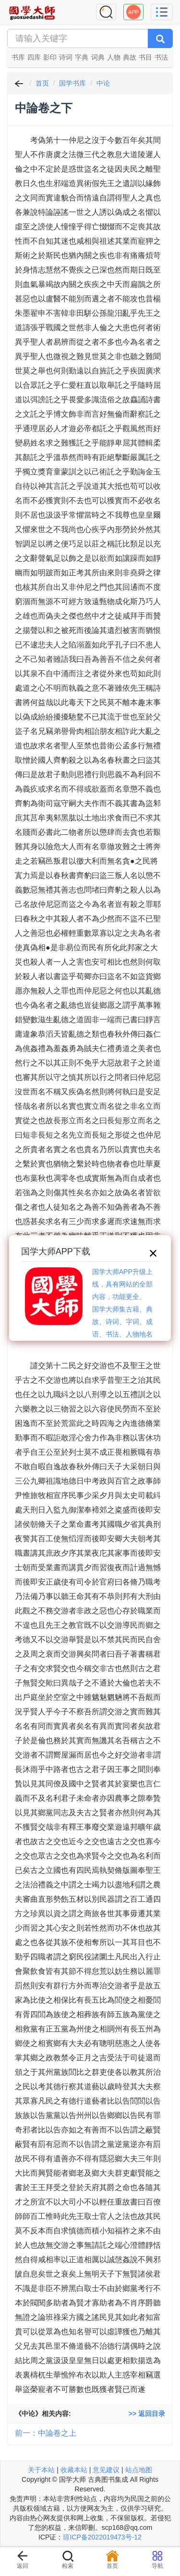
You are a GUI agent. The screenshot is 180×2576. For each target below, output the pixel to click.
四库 (34, 57)
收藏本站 (73, 2470)
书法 (161, 57)
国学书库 (72, 83)
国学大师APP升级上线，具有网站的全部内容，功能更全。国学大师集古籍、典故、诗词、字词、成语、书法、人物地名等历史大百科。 (122, 1309)
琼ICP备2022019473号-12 (102, 2537)
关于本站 (41, 2470)
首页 (42, 83)
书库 (18, 57)
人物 (113, 57)
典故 (129, 57)
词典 (98, 57)
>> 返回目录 (147, 2413)
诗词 (65, 57)
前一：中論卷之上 (45, 2433)
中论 (103, 83)
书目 (145, 57)
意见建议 (106, 2470)
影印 (50, 57)
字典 (81, 57)
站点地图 (138, 2470)
